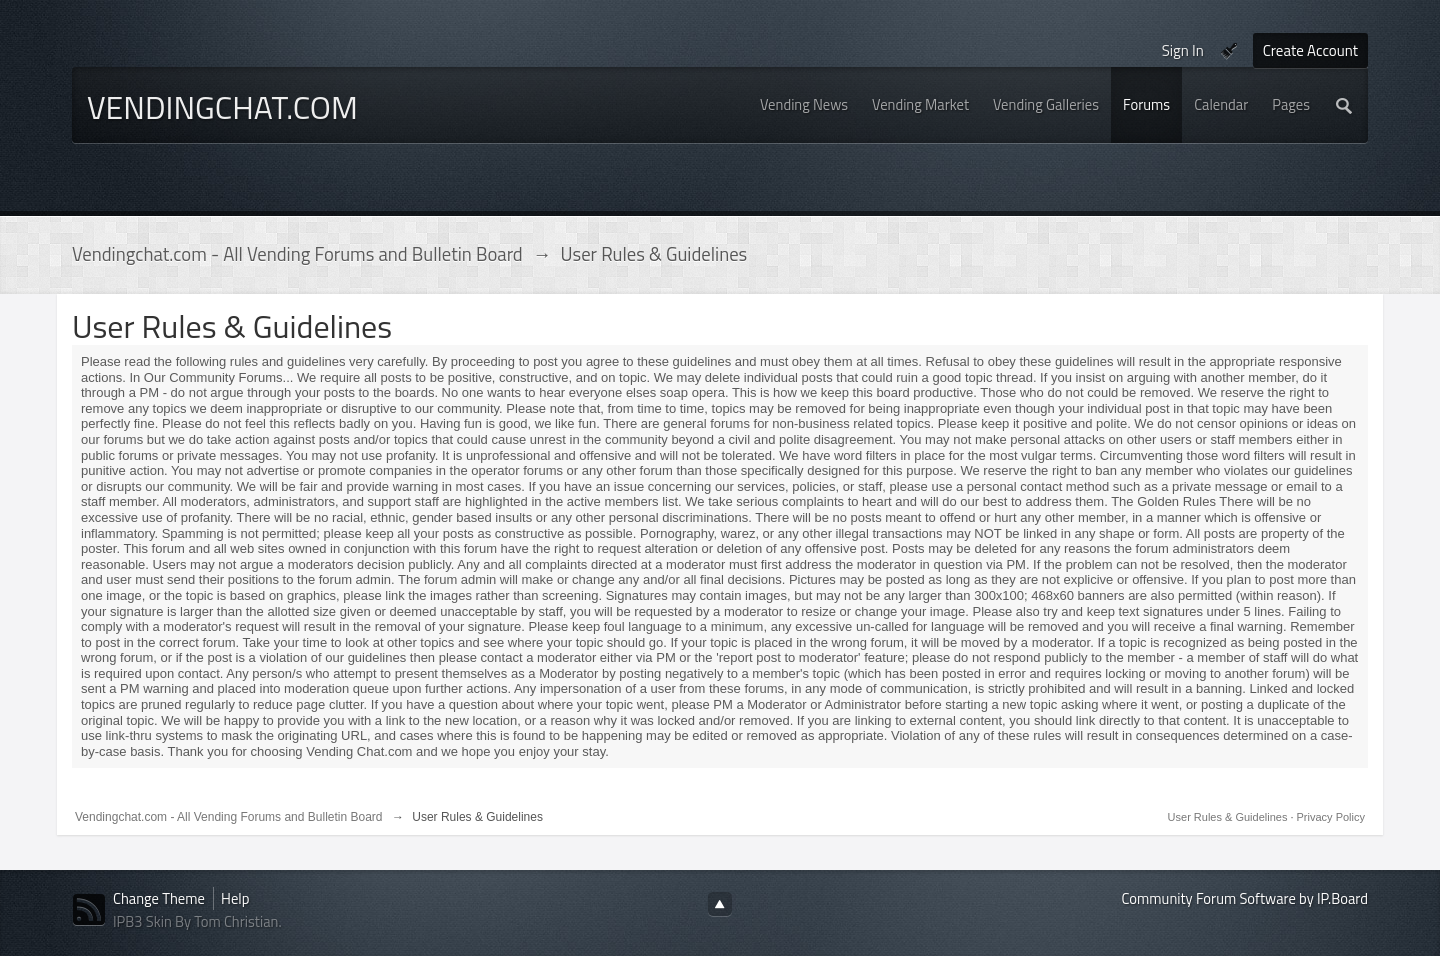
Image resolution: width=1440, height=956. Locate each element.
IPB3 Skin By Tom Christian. (197, 921)
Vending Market (920, 104)
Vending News (804, 104)
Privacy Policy (1331, 817)
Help (235, 898)
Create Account (1310, 50)
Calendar (1221, 104)
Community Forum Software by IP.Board (1245, 898)
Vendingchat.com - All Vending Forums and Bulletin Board (229, 817)
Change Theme (159, 898)
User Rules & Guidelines (1229, 817)
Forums (1146, 104)
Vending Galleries (1046, 104)
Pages (1291, 104)
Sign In (1183, 50)
